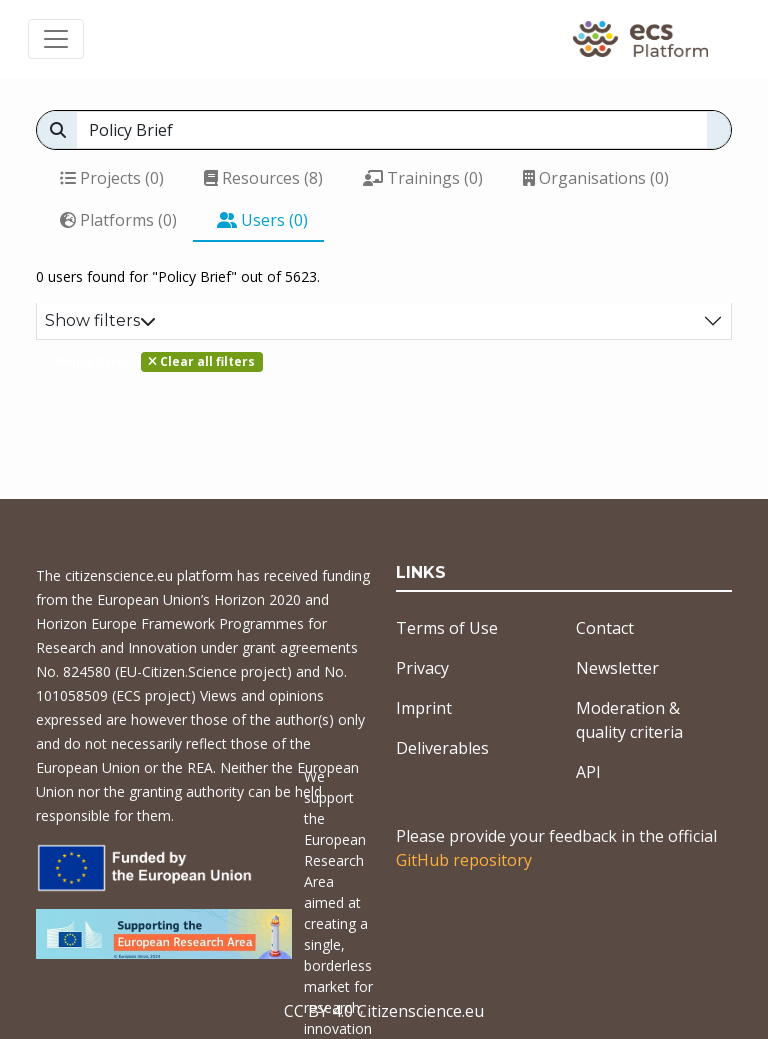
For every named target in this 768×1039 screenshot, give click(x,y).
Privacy (422, 668)
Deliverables (442, 748)
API (588, 772)
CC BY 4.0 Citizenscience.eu (384, 1011)
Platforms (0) (118, 220)
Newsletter (617, 668)
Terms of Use (447, 628)
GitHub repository (464, 860)
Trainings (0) (423, 178)
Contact (605, 628)
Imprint (424, 708)
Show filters (100, 320)
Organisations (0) (596, 178)
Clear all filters (201, 361)
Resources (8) (263, 178)
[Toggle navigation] (56, 39)
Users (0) (262, 220)
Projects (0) (112, 178)
